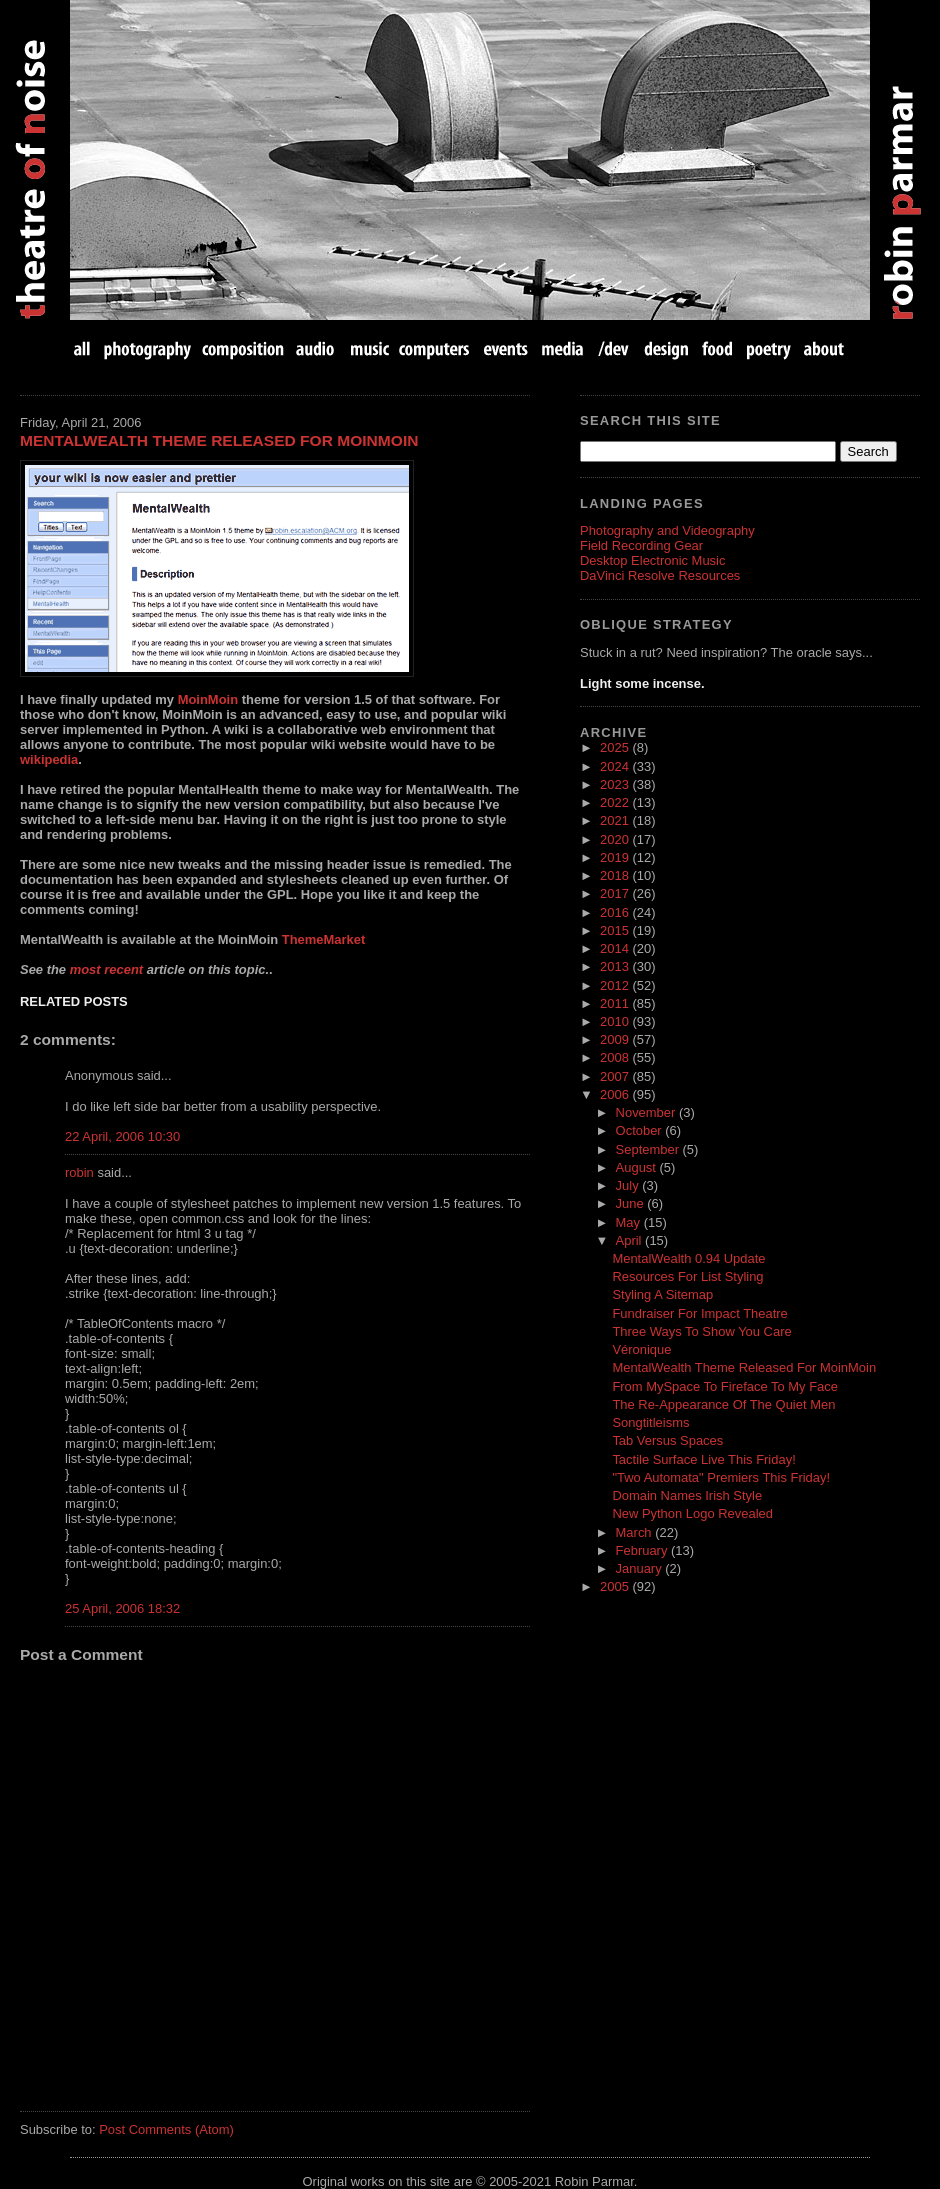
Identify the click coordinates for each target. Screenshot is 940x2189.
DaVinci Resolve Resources (660, 575)
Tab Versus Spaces (667, 1440)
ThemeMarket (324, 939)
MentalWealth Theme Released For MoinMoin (219, 440)
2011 (616, 1003)
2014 (616, 948)
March (636, 1532)
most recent (106, 969)
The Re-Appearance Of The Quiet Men (723, 1404)
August (638, 1167)
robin (79, 1172)
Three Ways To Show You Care (701, 1331)
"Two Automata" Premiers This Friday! (721, 1477)
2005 (616, 1586)
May (630, 1222)
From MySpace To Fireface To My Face (725, 1386)
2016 (616, 912)
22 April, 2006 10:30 (122, 1136)
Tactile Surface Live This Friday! (703, 1459)
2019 (616, 857)
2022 (616, 802)
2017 (616, 893)
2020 (616, 839)
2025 (616, 747)
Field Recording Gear (641, 545)
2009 (616, 1039)
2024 (616, 766)
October (641, 1130)
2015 (616, 930)
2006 (616, 1094)
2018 (616, 875)
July (629, 1185)
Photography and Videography (667, 530)
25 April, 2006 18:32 (122, 1608)
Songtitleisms (650, 1422)
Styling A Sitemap (662, 1294)
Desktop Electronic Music (652, 560)
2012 (616, 985)
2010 (616, 1021)
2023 (616, 784)
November (647, 1112)
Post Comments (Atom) (166, 2129)
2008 (616, 1057)
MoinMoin (208, 699)
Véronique (641, 1349)
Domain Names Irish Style (687, 1495)
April (631, 1240)
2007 (616, 1076)
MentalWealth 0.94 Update (688, 1258)
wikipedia (49, 759)
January (641, 1568)
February (643, 1550)
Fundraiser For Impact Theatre (699, 1313)
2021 (616, 820)
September (649, 1149)
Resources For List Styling (687, 1276)
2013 (616, 966)
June (632, 1203)
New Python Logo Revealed (692, 1513)
